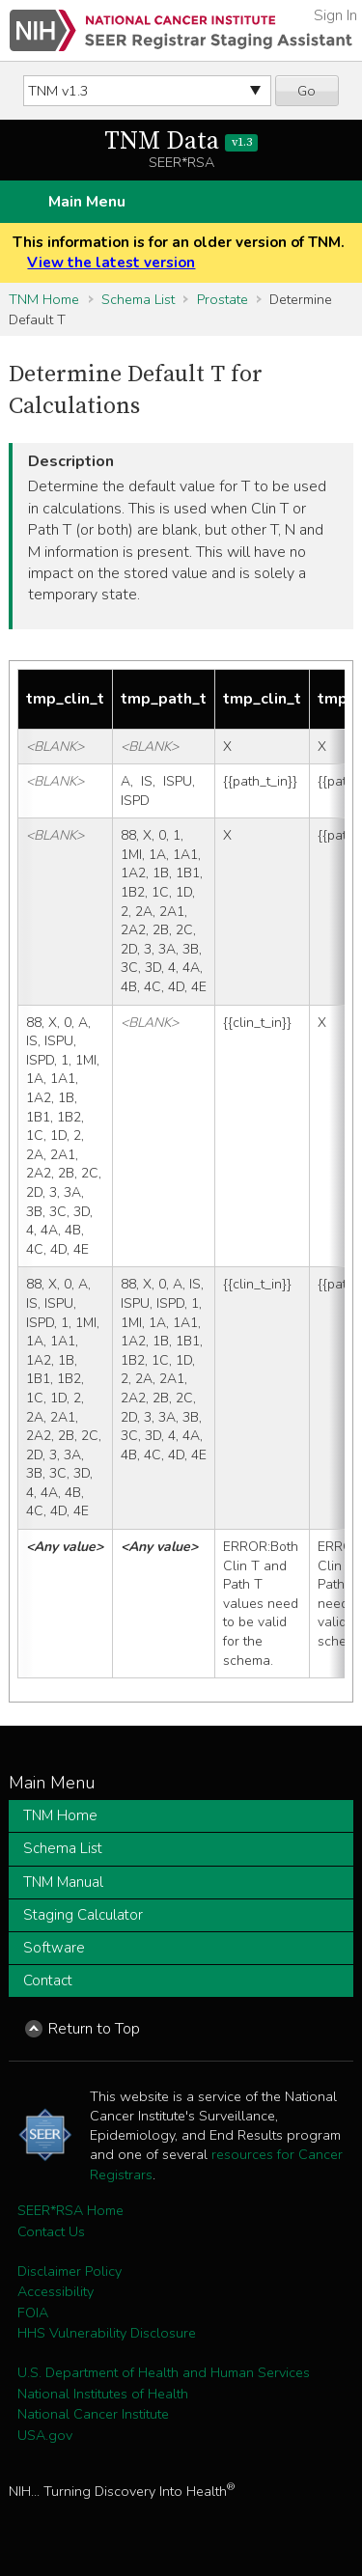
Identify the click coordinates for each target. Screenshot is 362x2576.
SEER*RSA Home (70, 2210)
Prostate (222, 299)
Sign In (335, 15)
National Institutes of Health (102, 2393)
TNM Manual (63, 1882)
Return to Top (94, 2028)
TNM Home (44, 299)
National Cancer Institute (93, 2414)
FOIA (32, 2312)
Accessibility (55, 2291)
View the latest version (111, 262)
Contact (47, 1980)
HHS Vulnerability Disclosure (106, 2332)
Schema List (138, 299)
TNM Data (181, 141)
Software (54, 1947)
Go (306, 90)
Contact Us (51, 2231)
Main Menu (86, 201)
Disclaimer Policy (69, 2271)
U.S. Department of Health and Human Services (163, 2372)
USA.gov (44, 2435)
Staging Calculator (83, 1915)
